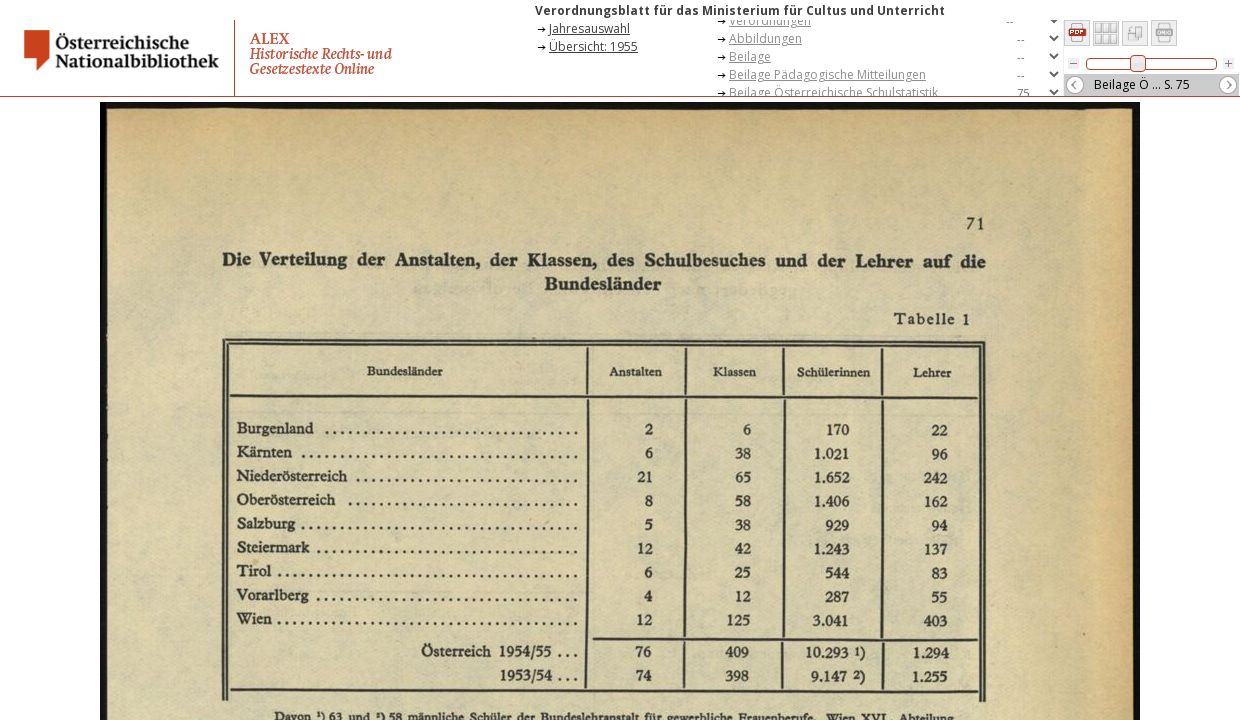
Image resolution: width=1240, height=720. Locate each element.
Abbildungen (765, 38)
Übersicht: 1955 (593, 46)
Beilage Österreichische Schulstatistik (833, 92)
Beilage (750, 56)
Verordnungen (770, 20)
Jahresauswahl (589, 28)
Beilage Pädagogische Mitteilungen (827, 74)
